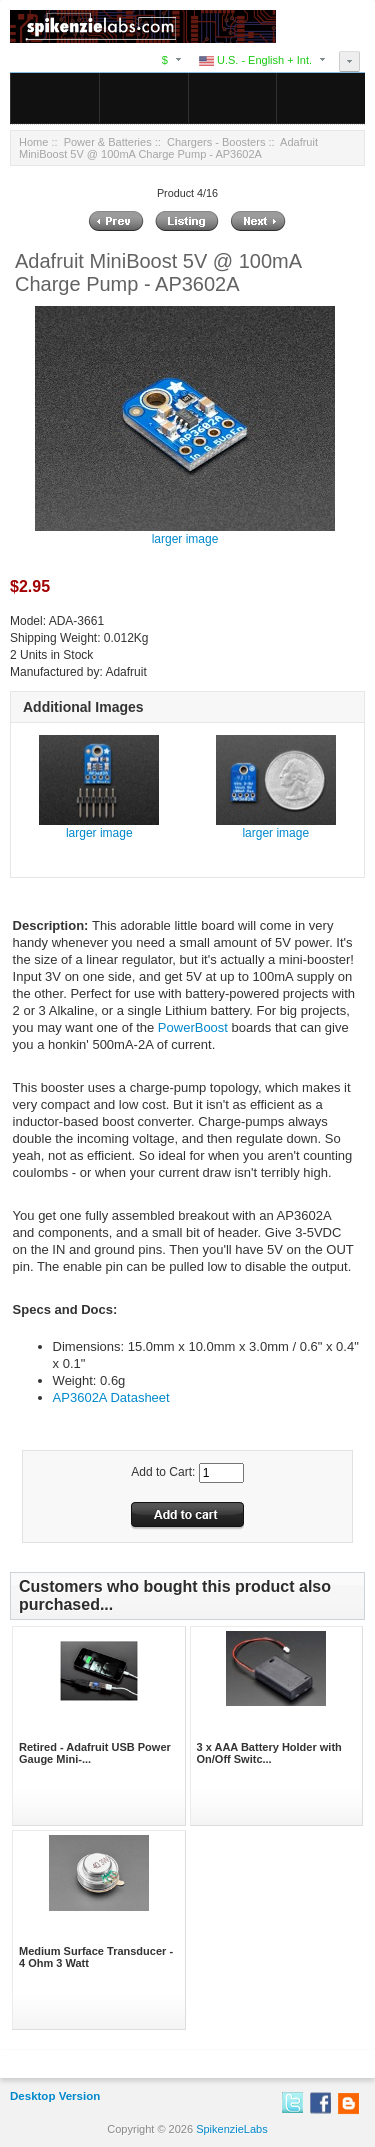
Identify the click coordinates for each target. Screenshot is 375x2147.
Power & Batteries (108, 142)
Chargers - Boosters (216, 142)
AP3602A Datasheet (111, 1397)
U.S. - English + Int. (255, 60)
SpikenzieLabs (232, 2129)
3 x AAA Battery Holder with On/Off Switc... (269, 1753)
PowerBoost (193, 1027)
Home (33, 142)
